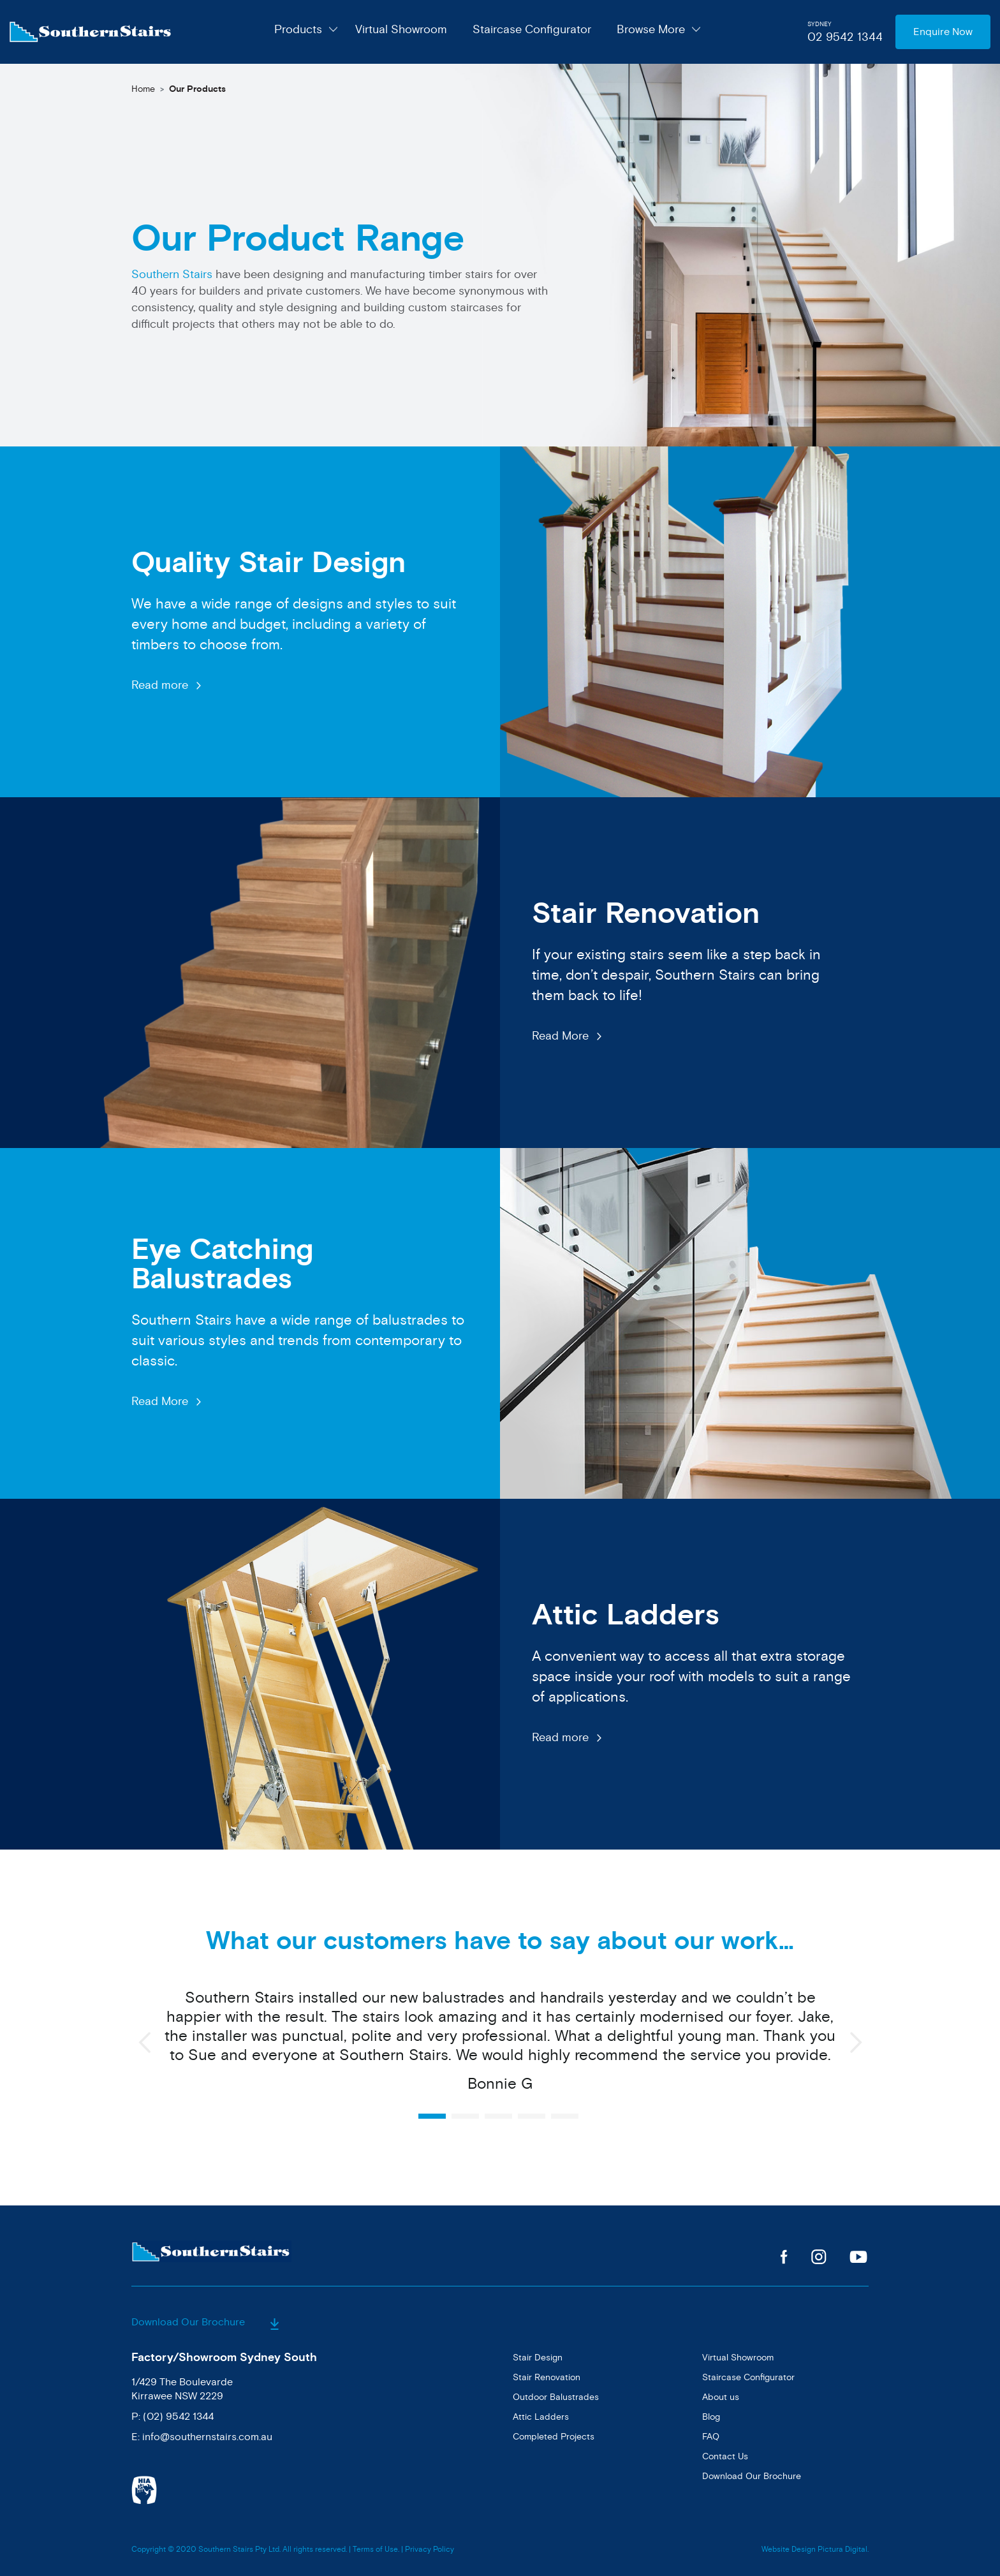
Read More (560, 1036)
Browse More (651, 29)
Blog (711, 2416)
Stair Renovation (546, 2377)
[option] (500, 2047)
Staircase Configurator (532, 29)
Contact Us (725, 2456)
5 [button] (564, 2116)
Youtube (859, 2256)
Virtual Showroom (401, 29)
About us (720, 2397)
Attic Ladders (541, 2416)
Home (143, 89)
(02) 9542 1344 (178, 2416)
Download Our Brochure (205, 2322)
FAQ (710, 2436)
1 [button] (432, 2116)
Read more (159, 685)
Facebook (784, 2256)
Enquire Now (943, 32)
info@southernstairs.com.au (207, 2437)
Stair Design (537, 2357)
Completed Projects (553, 2436)
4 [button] (531, 2116)
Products (298, 29)
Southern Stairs (171, 274)
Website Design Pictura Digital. (815, 2549)
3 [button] (498, 2116)
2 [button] (465, 2116)
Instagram (819, 2256)
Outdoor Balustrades (556, 2397)
